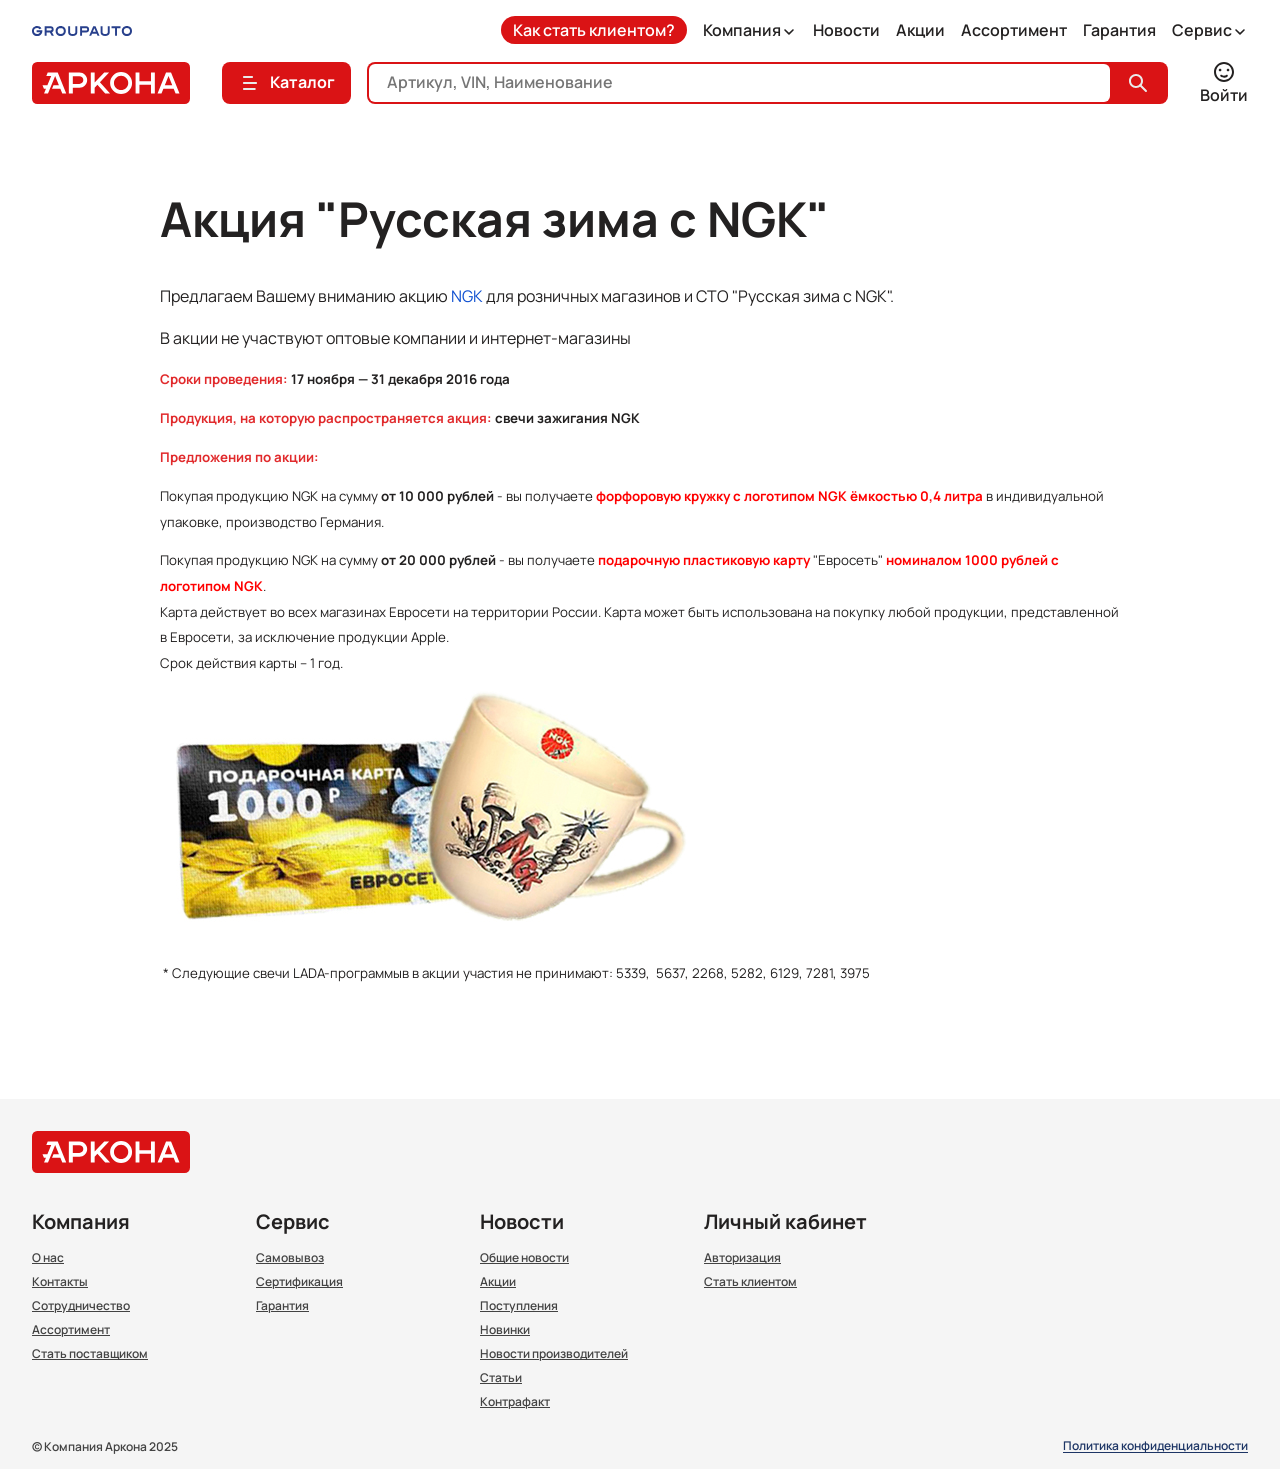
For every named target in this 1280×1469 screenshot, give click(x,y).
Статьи (501, 1378)
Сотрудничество (81, 1306)
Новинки (505, 1330)
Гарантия (1119, 30)
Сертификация (299, 1282)
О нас (48, 1258)
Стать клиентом (750, 1282)
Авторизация (742, 1258)
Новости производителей (554, 1354)
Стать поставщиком (90, 1354)
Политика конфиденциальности (1155, 1446)
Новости (846, 30)
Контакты (60, 1282)
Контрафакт (515, 1402)
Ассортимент (1014, 30)
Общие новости (524, 1258)
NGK (467, 296)
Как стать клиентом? (594, 30)
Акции (920, 30)
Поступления (519, 1306)
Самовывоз (290, 1258)
